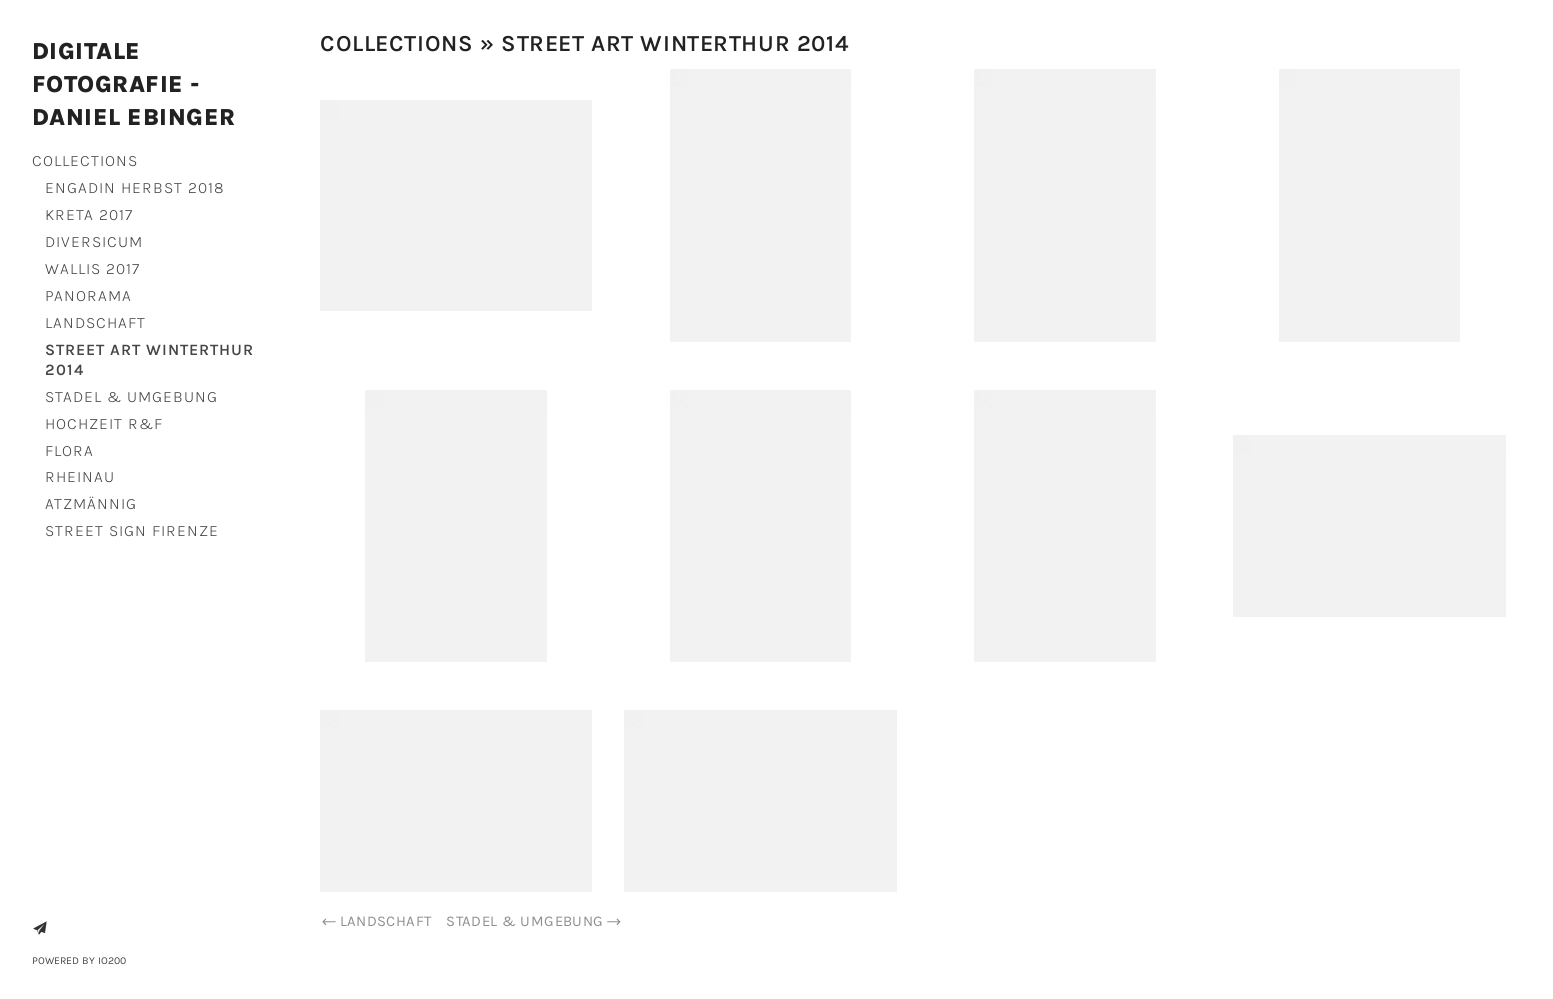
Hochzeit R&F (104, 423)
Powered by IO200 (79, 960)
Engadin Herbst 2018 (135, 187)
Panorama (88, 295)
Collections (85, 160)
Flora (69, 450)
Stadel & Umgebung (131, 396)
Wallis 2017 (92, 268)
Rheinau (80, 476)
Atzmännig (91, 503)
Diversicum (94, 241)
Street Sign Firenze (132, 530)
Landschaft (95, 322)
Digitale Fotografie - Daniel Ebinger (134, 84)
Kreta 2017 (89, 214)
